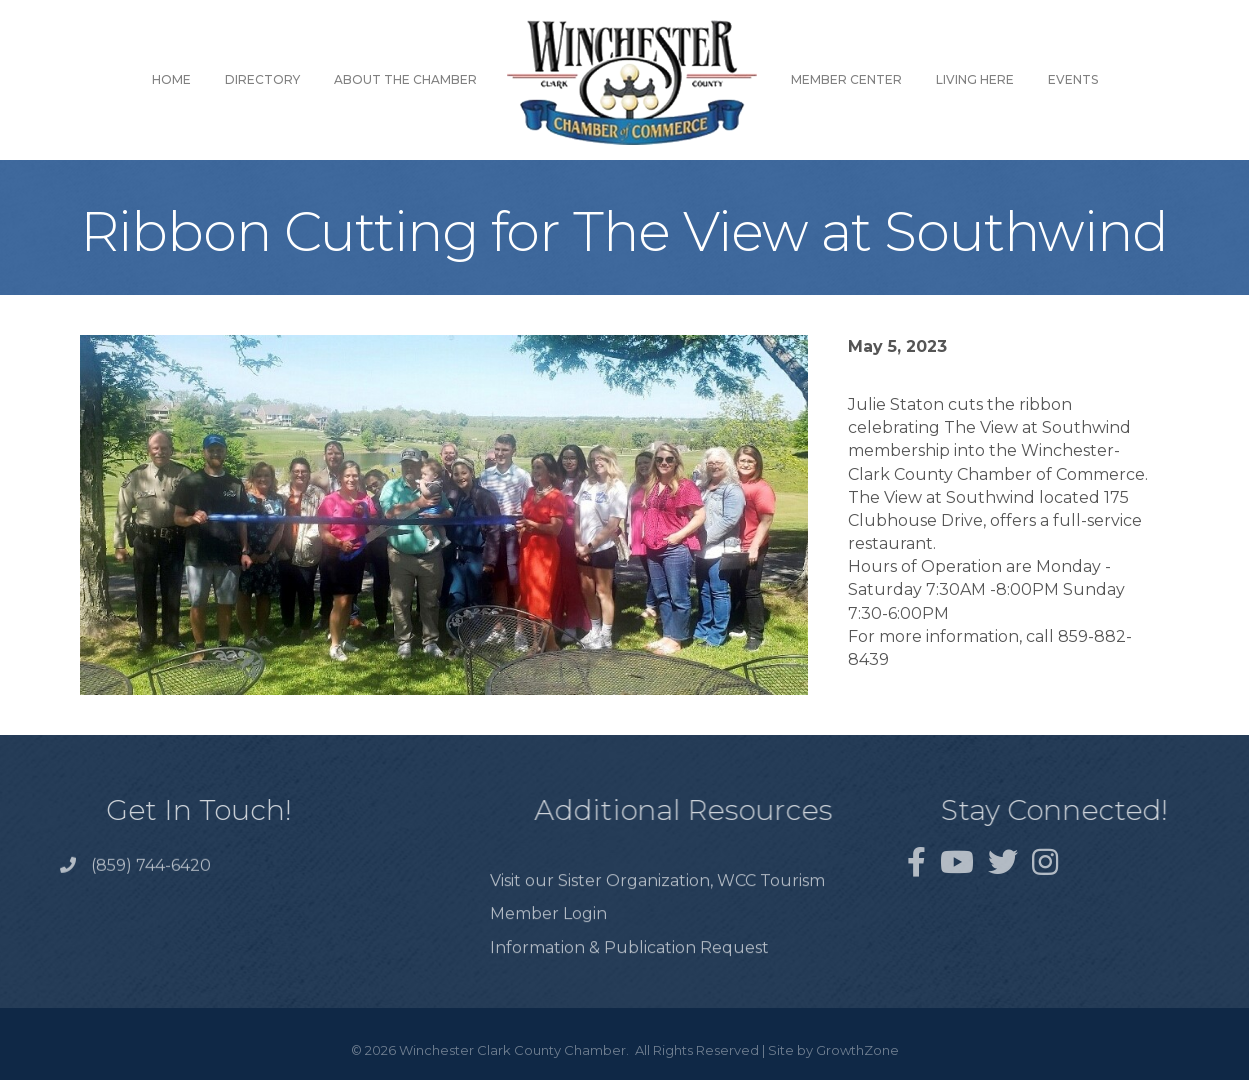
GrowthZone (857, 1050)
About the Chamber (405, 79)
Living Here (975, 79)
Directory (262, 79)
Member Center (846, 79)
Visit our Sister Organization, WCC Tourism (657, 903)
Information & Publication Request (629, 969)
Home (171, 79)
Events (1073, 79)
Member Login (548, 936)
